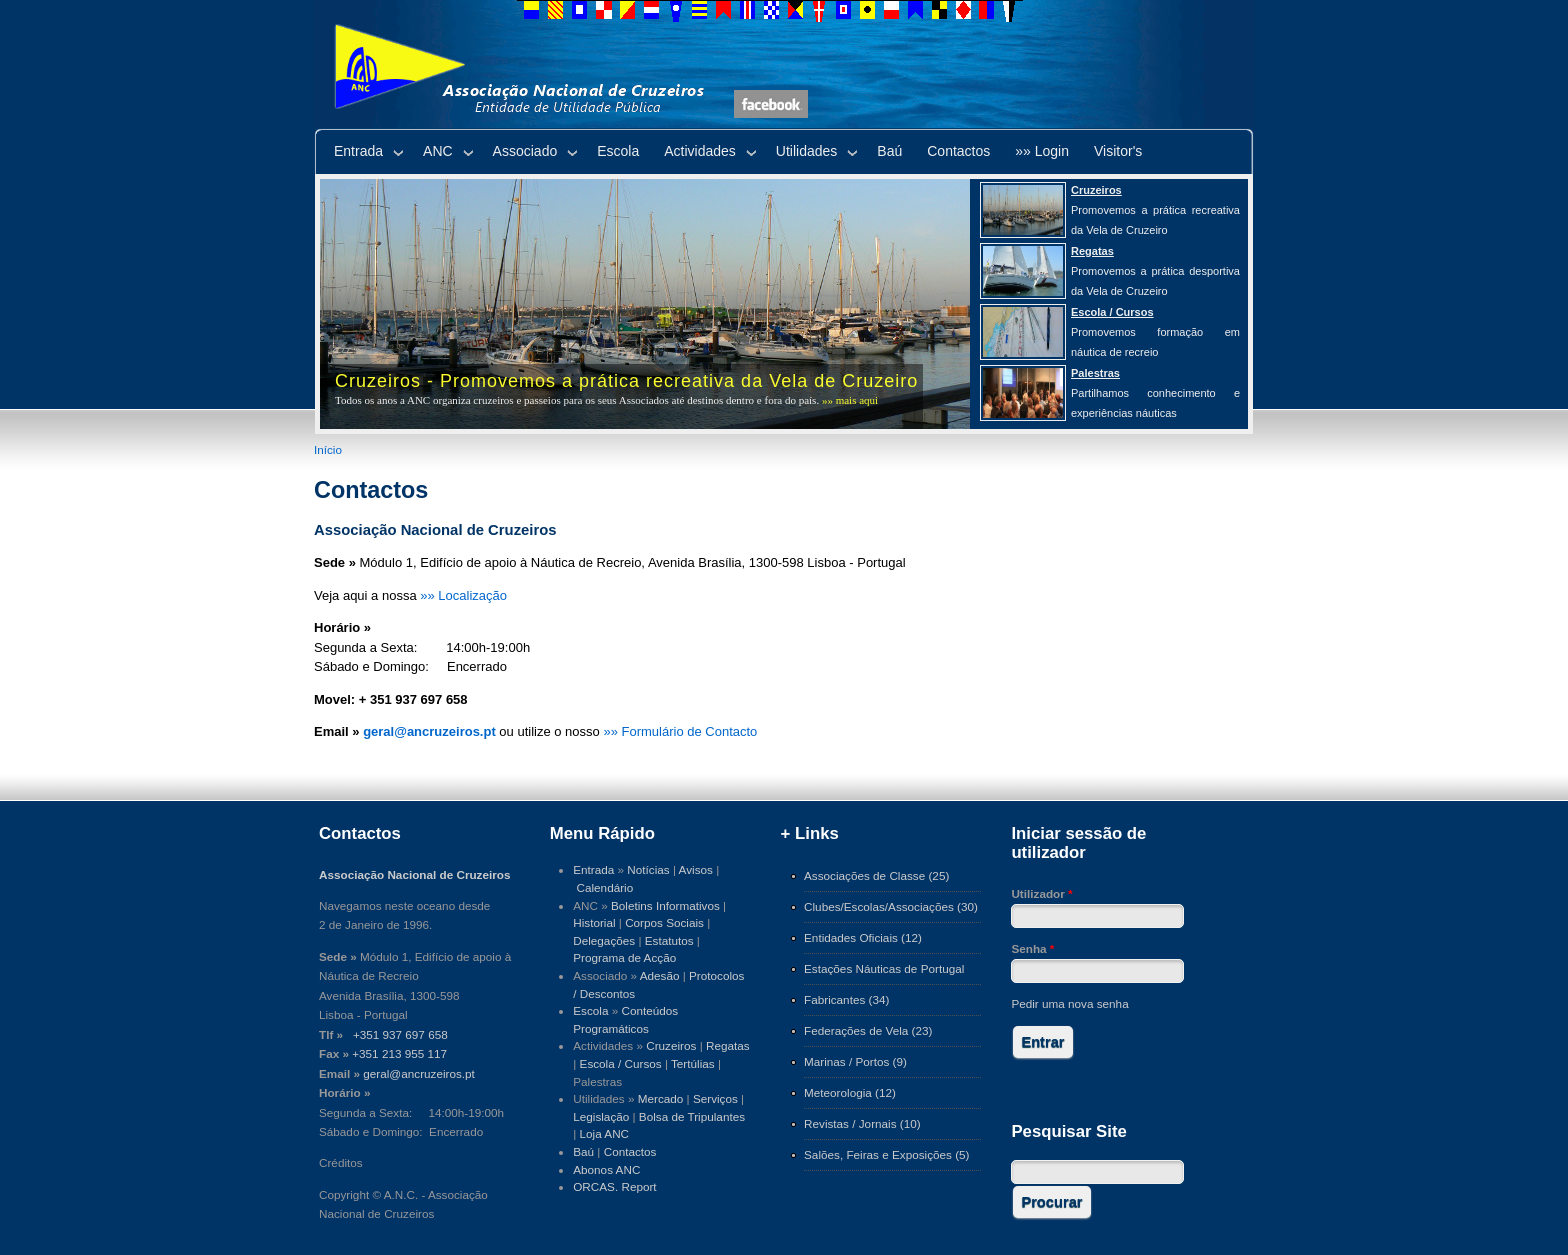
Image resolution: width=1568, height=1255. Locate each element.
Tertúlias (693, 1063)
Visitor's (1118, 151)
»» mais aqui (850, 400)
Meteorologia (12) (850, 1092)
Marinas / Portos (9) (855, 1061)
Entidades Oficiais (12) (863, 937)
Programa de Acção (624, 957)
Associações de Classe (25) (876, 875)
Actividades (700, 151)
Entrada (358, 151)
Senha (1032, 948)
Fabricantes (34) (846, 999)
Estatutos (669, 940)
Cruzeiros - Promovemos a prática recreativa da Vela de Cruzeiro (626, 381)
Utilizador (1041, 893)
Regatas (728, 1045)
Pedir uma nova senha (1069, 1003)
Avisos (696, 869)
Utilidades (806, 151)
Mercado (661, 1098)
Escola (618, 151)
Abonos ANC (606, 1169)
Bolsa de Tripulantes (692, 1116)
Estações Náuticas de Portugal (884, 968)
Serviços (715, 1098)
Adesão (660, 975)
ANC (438, 151)
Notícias (648, 869)
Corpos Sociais (664, 922)
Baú (889, 151)
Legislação (601, 1116)
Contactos (958, 151)
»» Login (1042, 151)
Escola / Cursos (621, 1063)
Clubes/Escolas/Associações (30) (891, 906)
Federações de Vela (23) (868, 1030)
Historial (594, 922)
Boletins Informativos (665, 905)
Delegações (604, 940)
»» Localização (463, 595)
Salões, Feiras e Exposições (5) (886, 1154)
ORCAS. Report (614, 1186)
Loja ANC (605, 1133)
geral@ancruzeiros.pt (419, 1073)
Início (328, 449)
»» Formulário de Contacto (680, 731)
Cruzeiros (671, 1045)
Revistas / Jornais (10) (862, 1123)
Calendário (605, 887)
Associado (525, 151)
